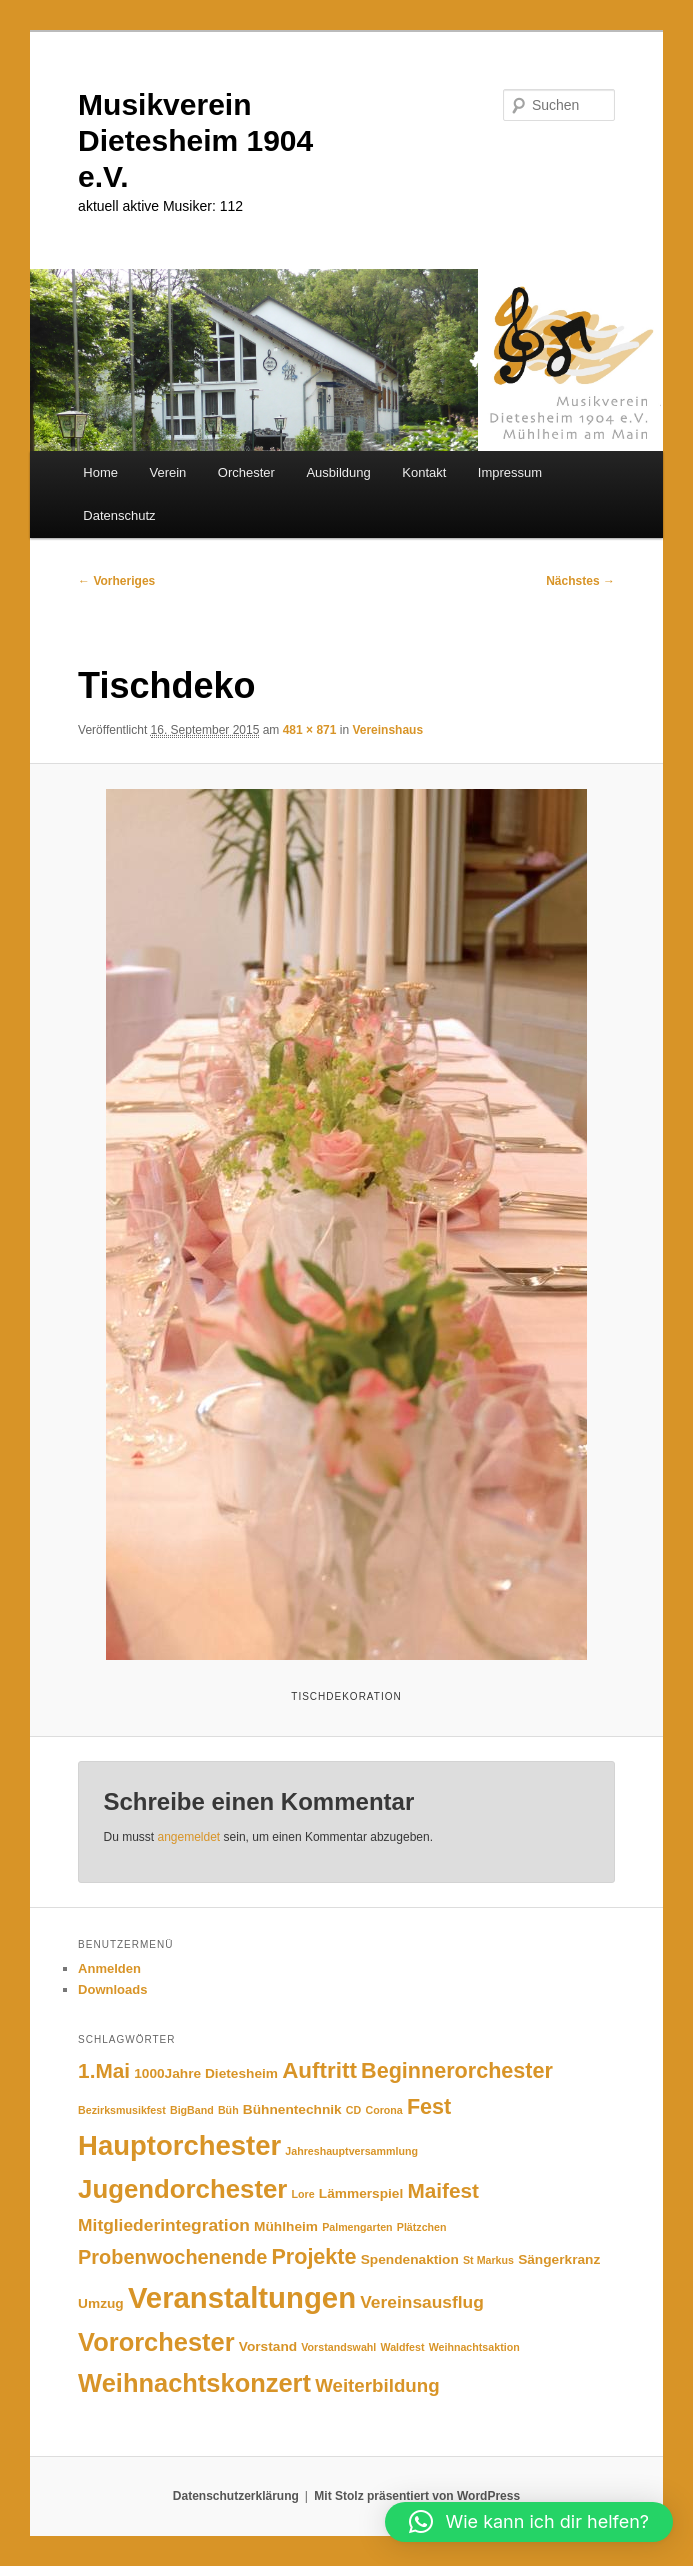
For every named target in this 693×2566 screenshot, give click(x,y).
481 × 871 (310, 730)
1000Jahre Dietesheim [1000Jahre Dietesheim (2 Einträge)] (206, 2073)
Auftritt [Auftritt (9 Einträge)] (319, 2070)
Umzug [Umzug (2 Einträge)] (101, 2303)
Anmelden (109, 1968)
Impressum (510, 472)
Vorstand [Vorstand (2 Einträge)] (268, 2346)
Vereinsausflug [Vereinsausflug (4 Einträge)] (422, 2302)
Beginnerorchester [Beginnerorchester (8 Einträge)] (457, 2070)
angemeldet (188, 1837)
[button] (529, 2522)
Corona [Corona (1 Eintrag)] (383, 2110)
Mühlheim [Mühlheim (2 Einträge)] (286, 2226)
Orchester (246, 472)
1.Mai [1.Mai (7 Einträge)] (104, 2070)
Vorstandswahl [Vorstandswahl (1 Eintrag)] (338, 2347)
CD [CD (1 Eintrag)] (353, 2110)
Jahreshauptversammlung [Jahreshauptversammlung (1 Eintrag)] (351, 2151)
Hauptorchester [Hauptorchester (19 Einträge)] (179, 2145)
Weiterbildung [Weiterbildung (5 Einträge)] (377, 2385)
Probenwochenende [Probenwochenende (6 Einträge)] (172, 2257)
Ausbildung (338, 472)
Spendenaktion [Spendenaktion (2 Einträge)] (410, 2259)
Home (100, 472)
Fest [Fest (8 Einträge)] (429, 2106)
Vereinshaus (387, 730)
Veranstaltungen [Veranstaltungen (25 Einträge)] (242, 2297)
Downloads (112, 1989)
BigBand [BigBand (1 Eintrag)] (192, 2110)
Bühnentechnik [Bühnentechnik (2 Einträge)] (292, 2109)
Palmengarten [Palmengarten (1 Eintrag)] (357, 2227)
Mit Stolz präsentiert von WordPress (417, 2496)
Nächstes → (580, 581)
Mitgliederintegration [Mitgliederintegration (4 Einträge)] (164, 2225)
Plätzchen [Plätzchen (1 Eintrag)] (422, 2227)
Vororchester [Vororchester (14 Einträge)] (156, 2342)
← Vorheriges (116, 581)
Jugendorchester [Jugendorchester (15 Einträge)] (182, 2189)
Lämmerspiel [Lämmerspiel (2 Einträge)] (361, 2193)
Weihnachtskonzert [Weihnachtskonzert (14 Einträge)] (194, 2383)
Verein (167, 472)
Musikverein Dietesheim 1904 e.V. (195, 140)
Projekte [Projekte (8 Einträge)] (313, 2256)
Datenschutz (119, 515)
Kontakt (424, 472)
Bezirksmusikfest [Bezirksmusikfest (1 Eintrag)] (122, 2110)
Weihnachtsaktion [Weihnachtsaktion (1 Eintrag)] (474, 2347)
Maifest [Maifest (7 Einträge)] (443, 2190)
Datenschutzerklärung (236, 2496)
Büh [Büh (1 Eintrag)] (228, 2110)
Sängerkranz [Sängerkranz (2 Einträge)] (559, 2259)
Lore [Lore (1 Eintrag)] (303, 2194)
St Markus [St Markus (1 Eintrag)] (488, 2260)
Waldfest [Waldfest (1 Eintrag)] (402, 2347)
